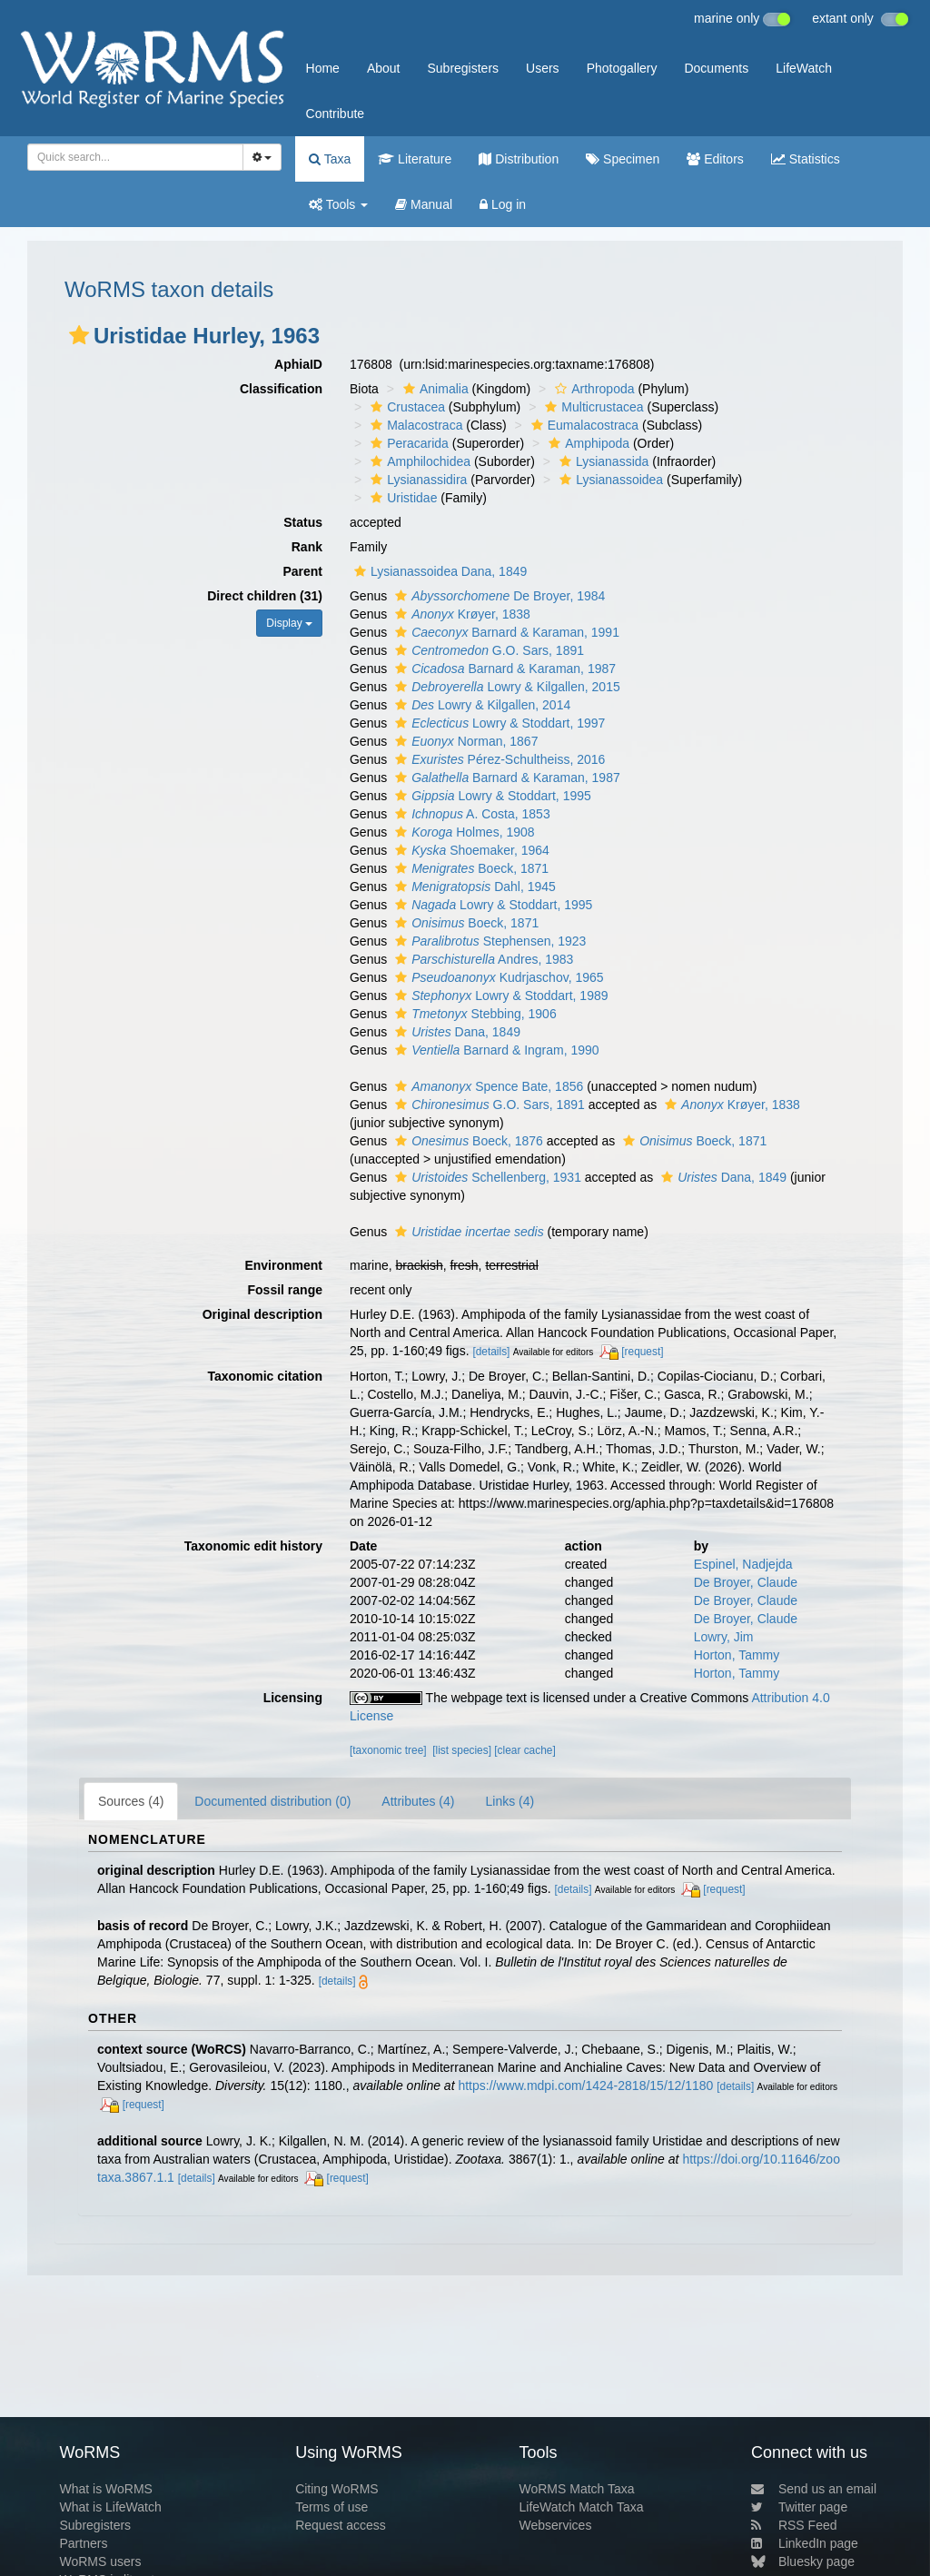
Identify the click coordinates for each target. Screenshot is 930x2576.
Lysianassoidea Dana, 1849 (438, 571)
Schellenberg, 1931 (486, 1177)
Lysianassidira (416, 479)
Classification (281, 388)
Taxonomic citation (264, 1376)
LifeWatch (804, 68)
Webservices (555, 2525)
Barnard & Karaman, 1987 (503, 668)
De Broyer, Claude (745, 1582)
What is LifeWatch (110, 2507)
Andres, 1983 (482, 959)
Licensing (292, 1697)
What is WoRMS (105, 2489)
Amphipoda (586, 443)
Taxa (330, 159)
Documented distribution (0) (272, 1801)
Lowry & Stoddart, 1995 (491, 795)
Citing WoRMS (337, 2489)
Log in (503, 204)
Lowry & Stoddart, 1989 (499, 995)
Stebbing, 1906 (474, 1013)
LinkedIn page (804, 2543)
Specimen (622, 159)
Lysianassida (601, 461)
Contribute (335, 113)
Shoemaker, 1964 (470, 850)
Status (302, 522)
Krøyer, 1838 (460, 614)
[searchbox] (130, 157)
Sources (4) (130, 1801)
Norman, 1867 (464, 741)
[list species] (461, 1750)
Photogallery (622, 68)
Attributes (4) (417, 1801)
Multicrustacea (591, 407)
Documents (716, 68)
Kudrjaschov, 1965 (497, 977)
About (384, 68)
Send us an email (813, 2489)
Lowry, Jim (724, 1637)
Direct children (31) (264, 596)
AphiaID (298, 364)
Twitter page (799, 2507)
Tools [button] (338, 204)
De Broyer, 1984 (498, 596)
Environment (283, 1265)
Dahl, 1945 (473, 886)
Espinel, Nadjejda (743, 1564)
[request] (642, 1351)
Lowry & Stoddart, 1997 (498, 723)
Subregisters (463, 68)
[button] (79, 335)
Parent (302, 571)
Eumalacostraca (582, 425)
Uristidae (401, 497)
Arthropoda (592, 388)
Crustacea (405, 407)
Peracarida (407, 443)
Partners (83, 2543)
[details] (491, 1351)
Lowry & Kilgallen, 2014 (480, 705)
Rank (307, 547)
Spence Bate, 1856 (487, 1086)
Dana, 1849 (455, 1032)
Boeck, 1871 (470, 868)
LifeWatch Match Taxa (581, 2507)
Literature (414, 159)
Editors (715, 159)
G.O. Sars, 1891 (487, 650)
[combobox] (135, 157)
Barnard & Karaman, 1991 (505, 632)
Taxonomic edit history (253, 1546)
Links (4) (509, 1801)
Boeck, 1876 (467, 1141)
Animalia (434, 388)
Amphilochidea (418, 461)
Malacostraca (414, 425)
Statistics (805, 159)
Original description (262, 1314)
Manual (423, 204)
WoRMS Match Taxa (577, 2489)
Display (289, 623)
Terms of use (331, 2507)
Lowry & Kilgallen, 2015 (505, 686)
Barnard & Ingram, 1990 (495, 1050)
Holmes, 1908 (462, 832)
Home (323, 68)
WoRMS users (100, 2561)
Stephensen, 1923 (488, 941)
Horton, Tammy (737, 1655)
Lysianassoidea (609, 479)
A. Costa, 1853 (470, 814)
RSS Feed (794, 2525)
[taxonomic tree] (388, 1750)
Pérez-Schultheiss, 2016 (498, 759)
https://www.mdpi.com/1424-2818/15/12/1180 (585, 2085)
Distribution (519, 159)
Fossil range (285, 1290)
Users (542, 68)
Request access (340, 2525)
